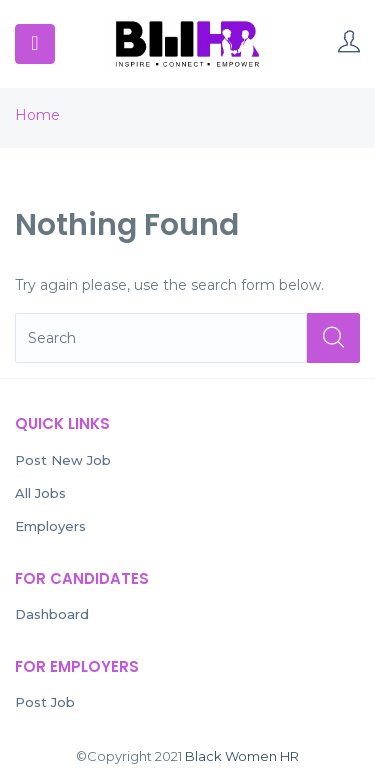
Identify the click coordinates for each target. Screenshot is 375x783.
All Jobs (40, 493)
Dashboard (52, 614)
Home (37, 115)
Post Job (45, 702)
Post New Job (63, 460)
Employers (50, 526)
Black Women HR (242, 756)
